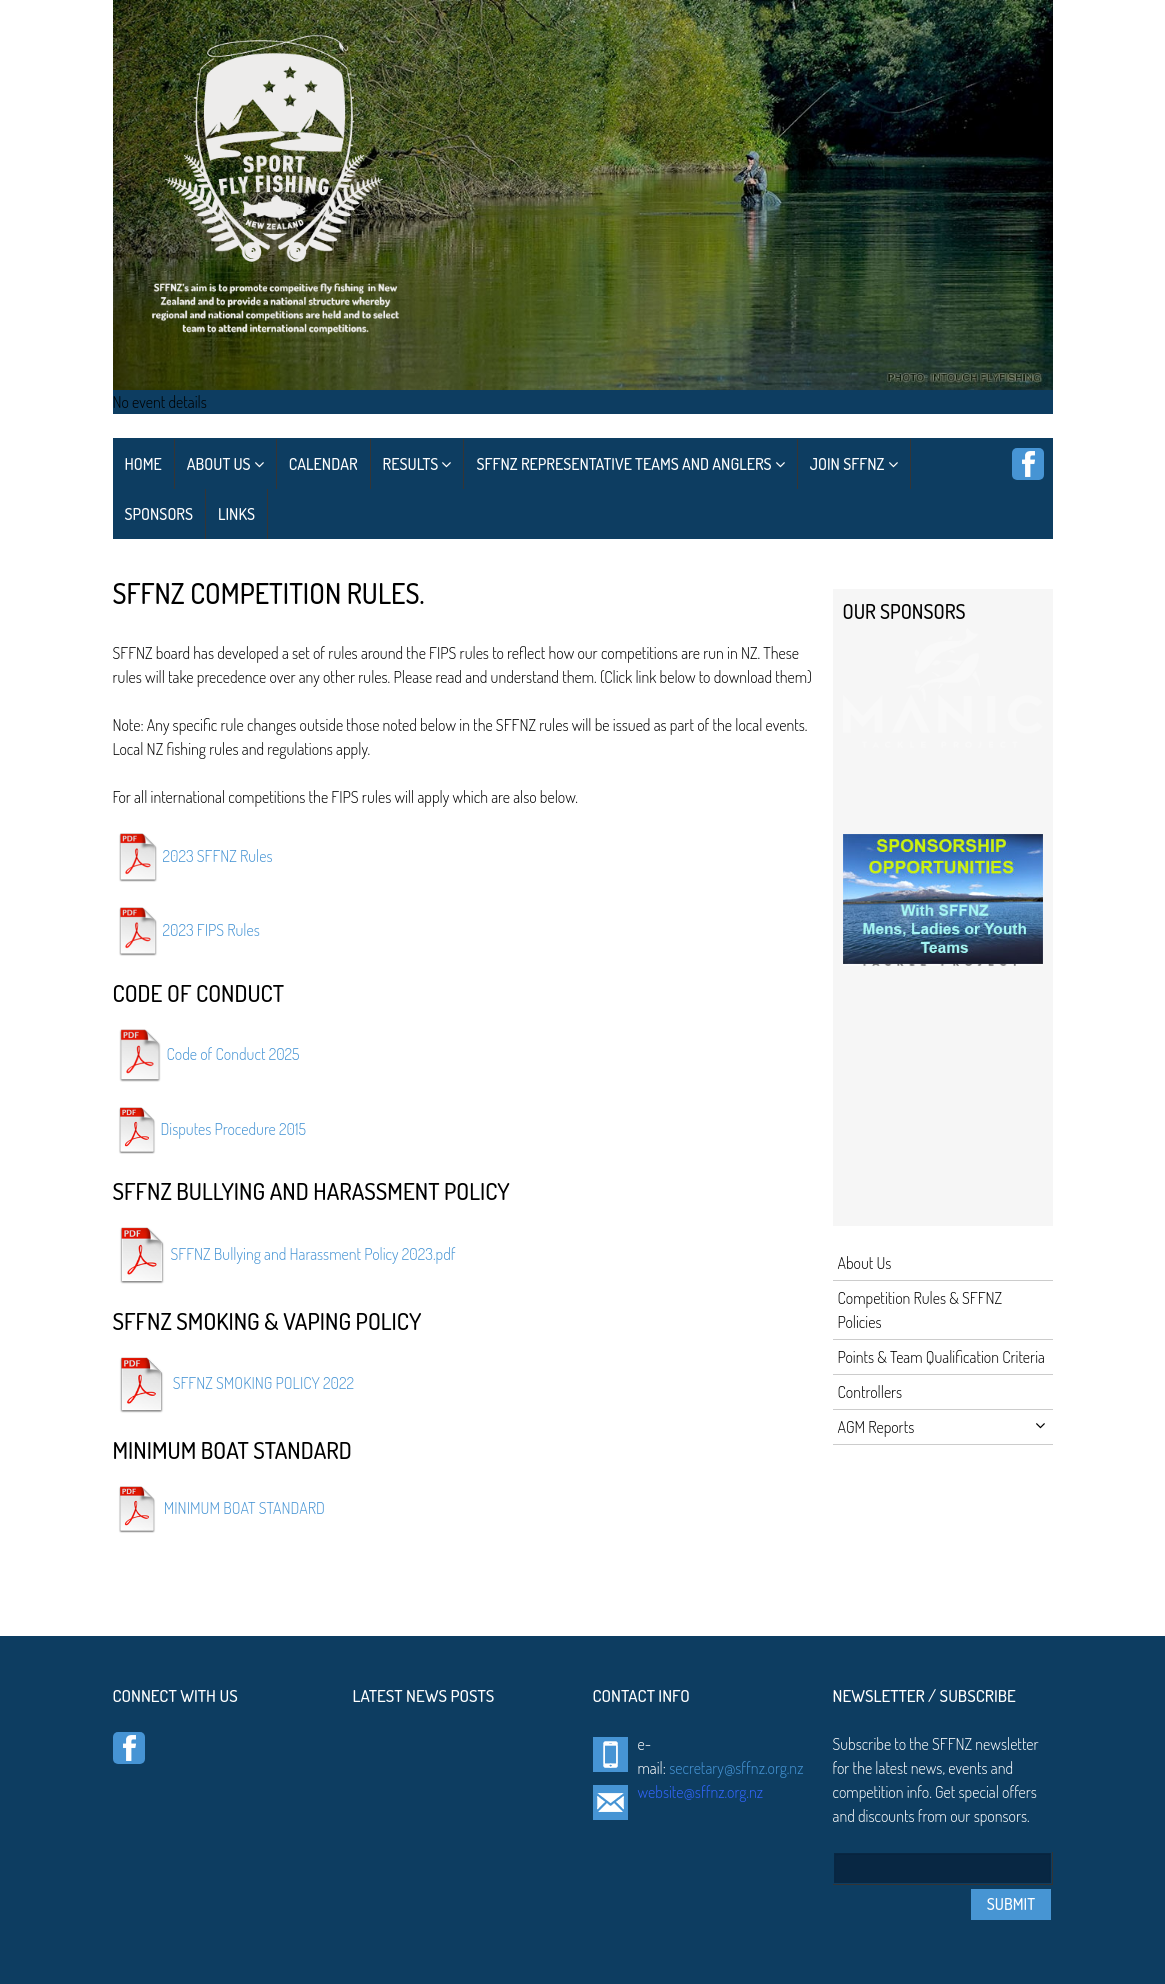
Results (417, 464)
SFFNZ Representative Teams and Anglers (630, 464)
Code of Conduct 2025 (233, 1053)
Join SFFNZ (854, 464)
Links (236, 514)
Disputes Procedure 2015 (233, 1128)
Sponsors (159, 514)
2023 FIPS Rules (211, 929)
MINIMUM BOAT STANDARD (244, 1507)
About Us (225, 464)
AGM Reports (941, 1427)
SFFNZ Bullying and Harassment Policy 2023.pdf (313, 1253)
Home (143, 464)
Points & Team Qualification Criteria (941, 1357)
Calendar (323, 464)
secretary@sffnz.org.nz (736, 1768)
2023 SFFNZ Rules (218, 855)
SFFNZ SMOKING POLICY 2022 (263, 1383)
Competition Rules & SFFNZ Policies (920, 1310)
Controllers (870, 1392)
